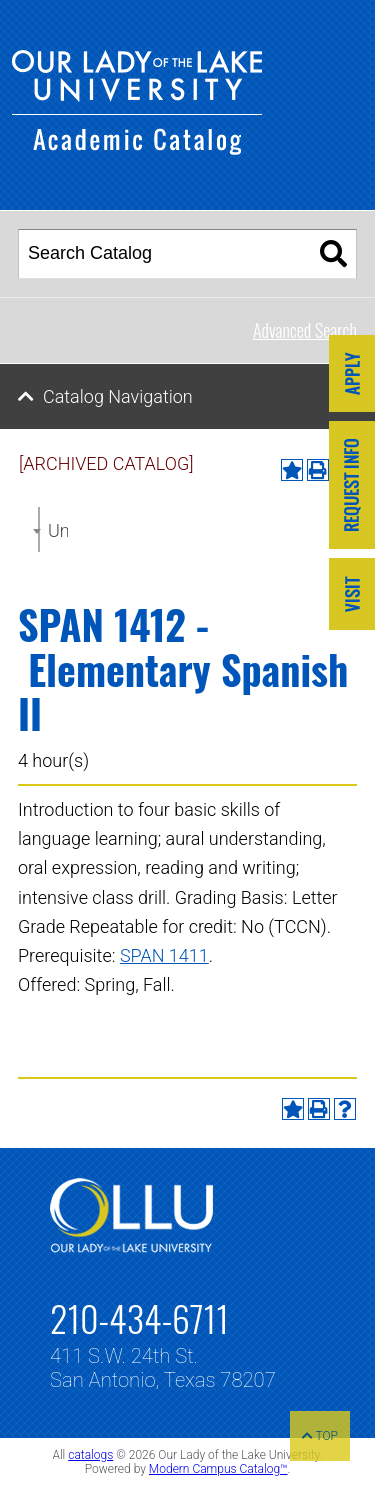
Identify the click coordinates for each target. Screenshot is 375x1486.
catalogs (90, 1455)
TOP (320, 1436)
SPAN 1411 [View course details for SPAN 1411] (164, 955)
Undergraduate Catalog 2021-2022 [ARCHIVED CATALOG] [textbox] (58, 530)
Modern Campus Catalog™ (218, 1469)
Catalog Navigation (118, 396)
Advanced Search (305, 330)
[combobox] (39, 529)
